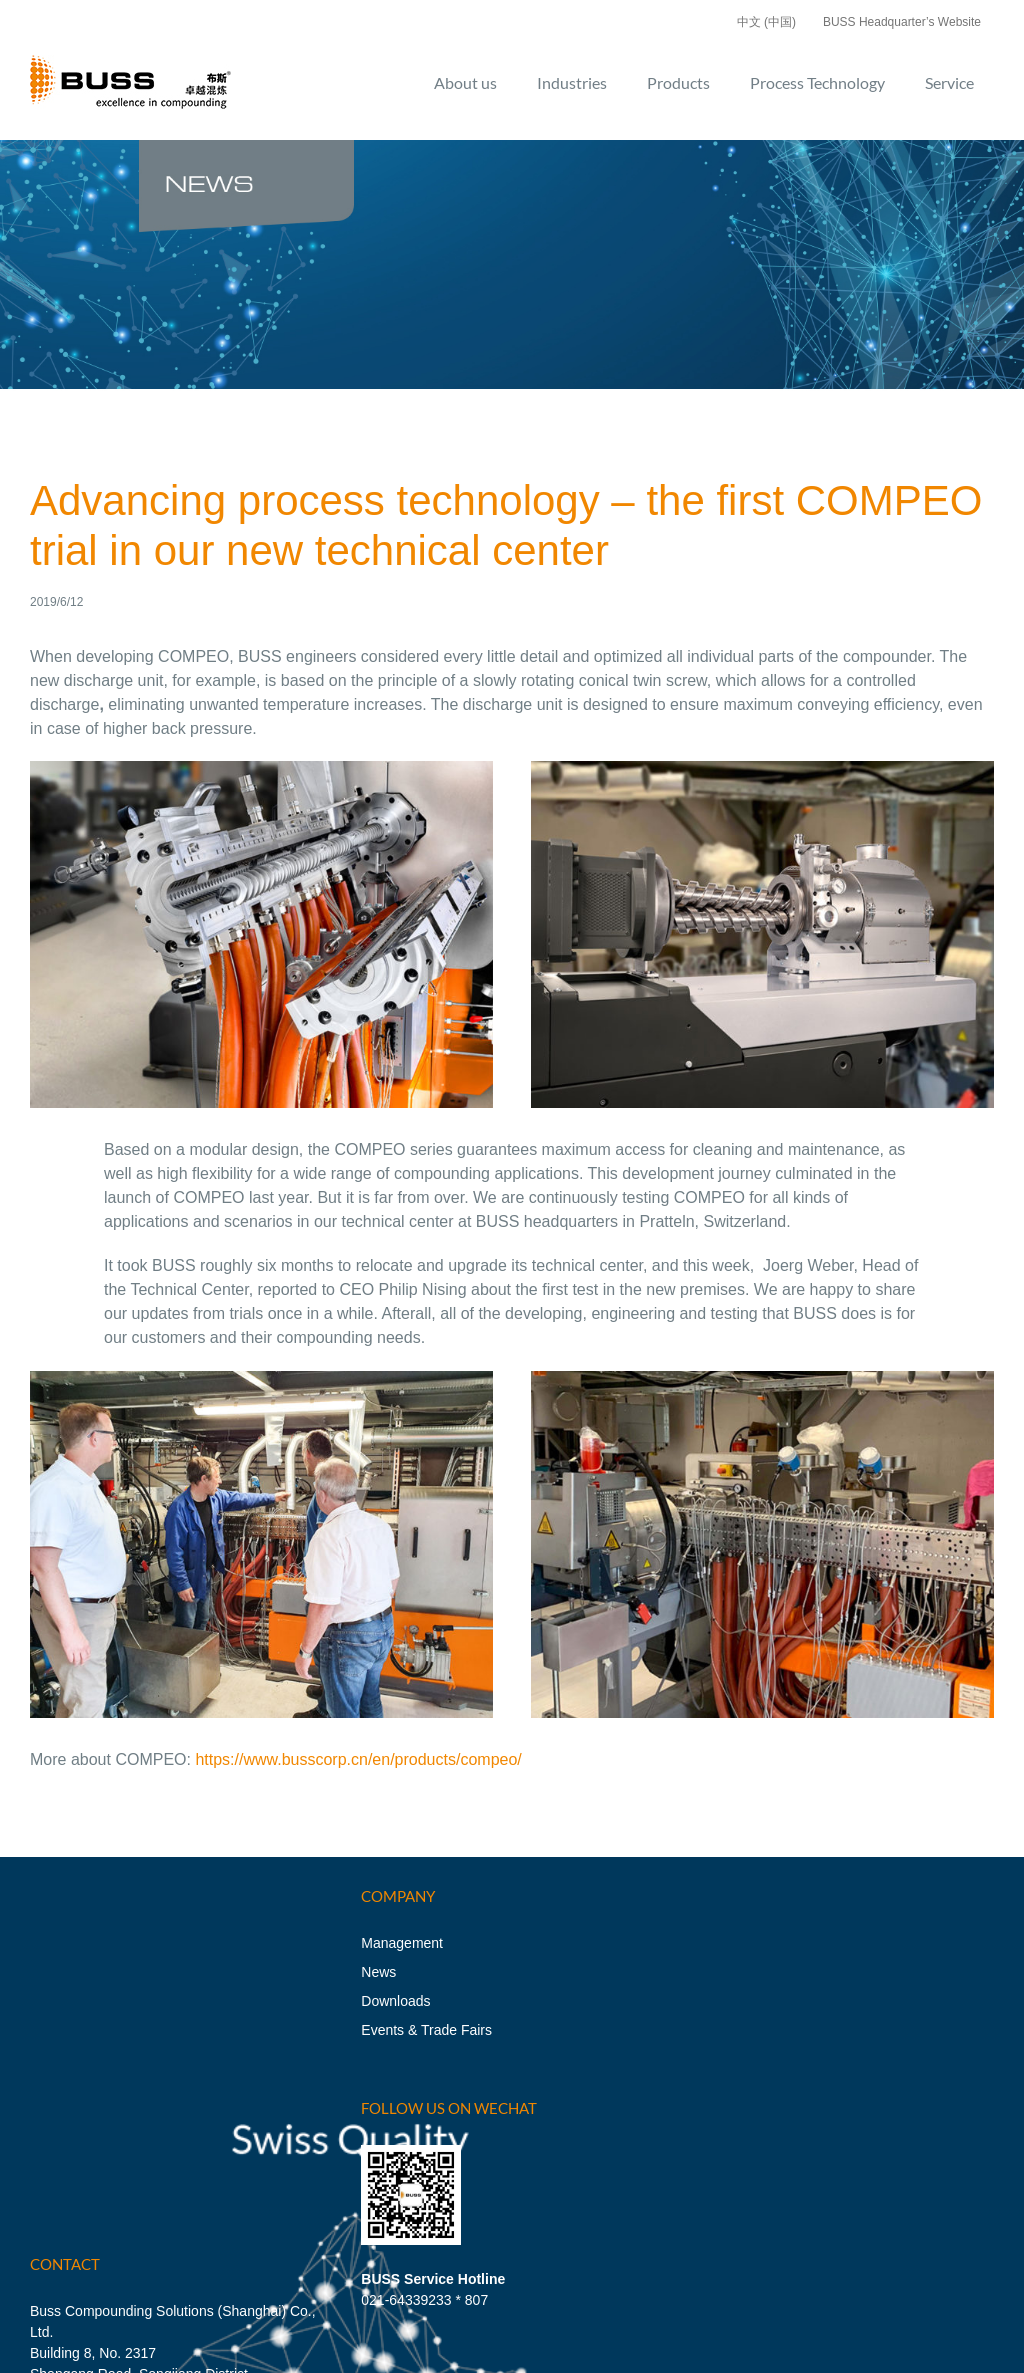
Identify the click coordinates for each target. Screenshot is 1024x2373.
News (378, 1972)
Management (402, 1943)
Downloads (395, 2001)
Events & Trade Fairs (426, 2030)
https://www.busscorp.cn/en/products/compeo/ (358, 1759)
